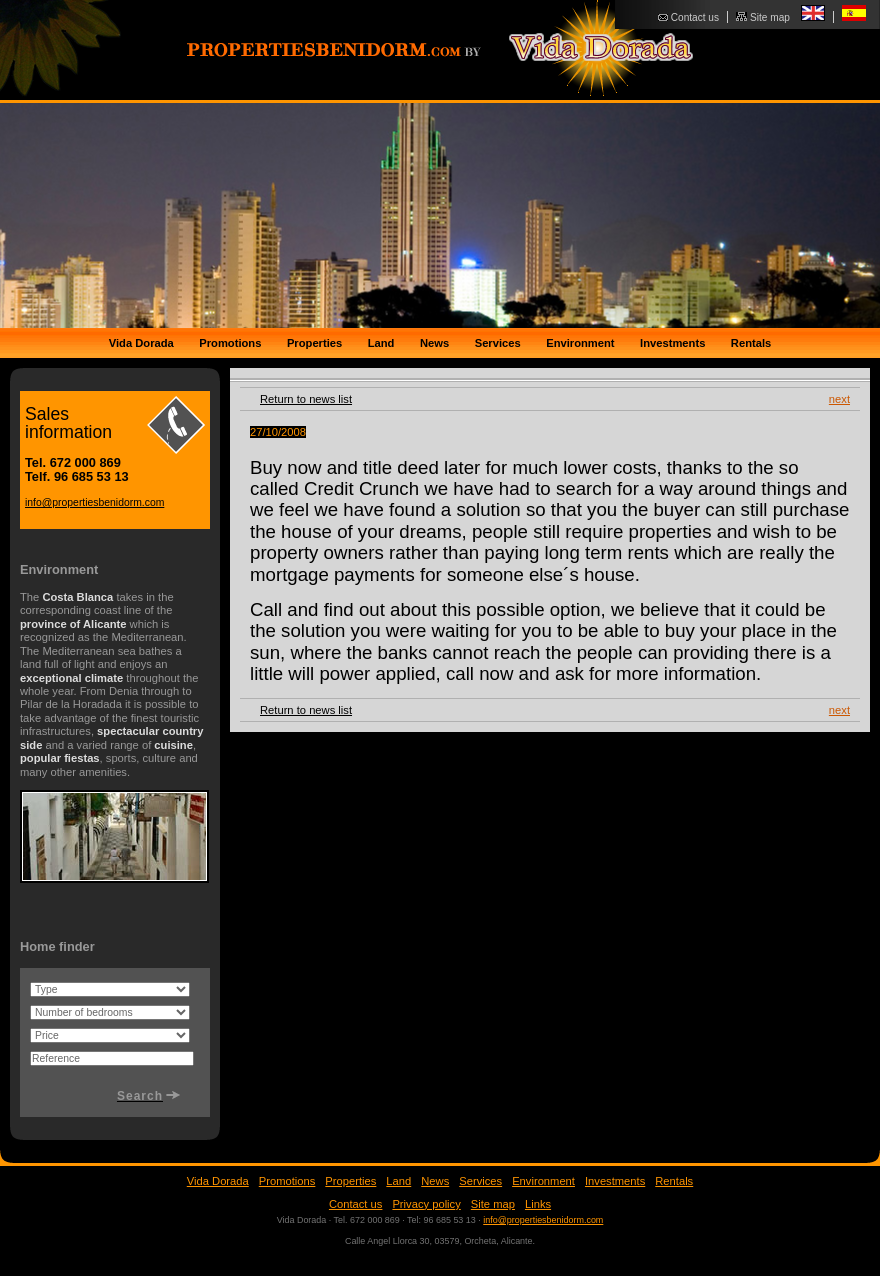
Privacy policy (426, 1204)
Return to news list (306, 399)
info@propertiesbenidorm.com (94, 502)
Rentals (751, 343)
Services (498, 343)
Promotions (230, 343)
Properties (314, 343)
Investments (672, 343)
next (839, 399)
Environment (580, 343)
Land (381, 343)
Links (538, 1204)
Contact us (695, 17)
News (434, 343)
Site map (770, 17)
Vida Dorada (141, 343)
